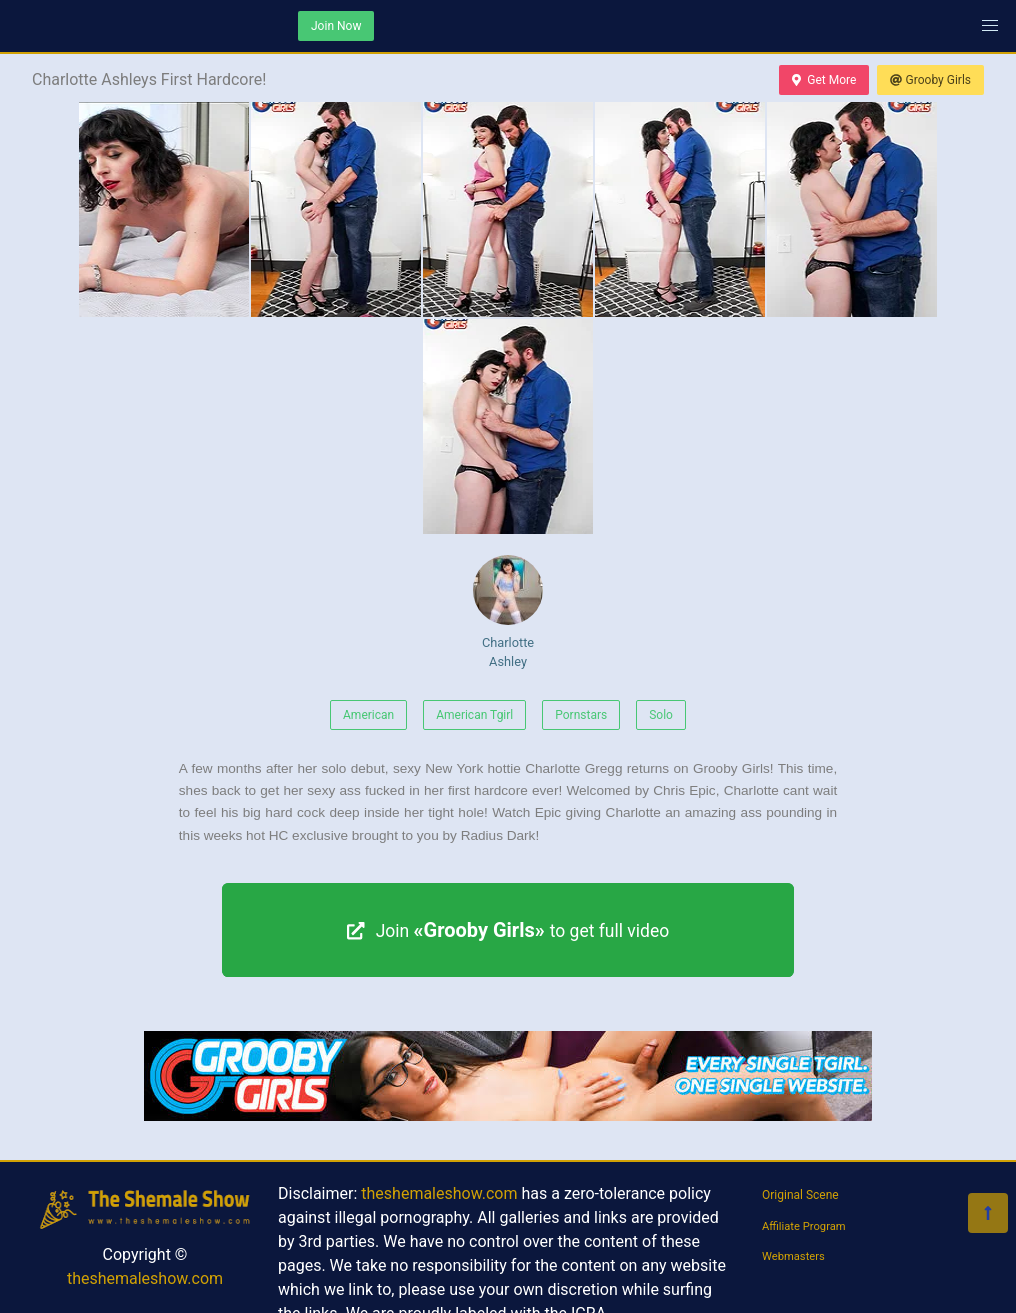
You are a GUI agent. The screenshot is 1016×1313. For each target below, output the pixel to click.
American (368, 715)
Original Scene (800, 1195)
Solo (661, 715)
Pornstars (581, 715)
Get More (824, 80)
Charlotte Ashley (508, 612)
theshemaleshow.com (145, 1278)
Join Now (336, 26)
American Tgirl (474, 715)
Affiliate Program (804, 1226)
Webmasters (793, 1256)
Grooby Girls (930, 80)
